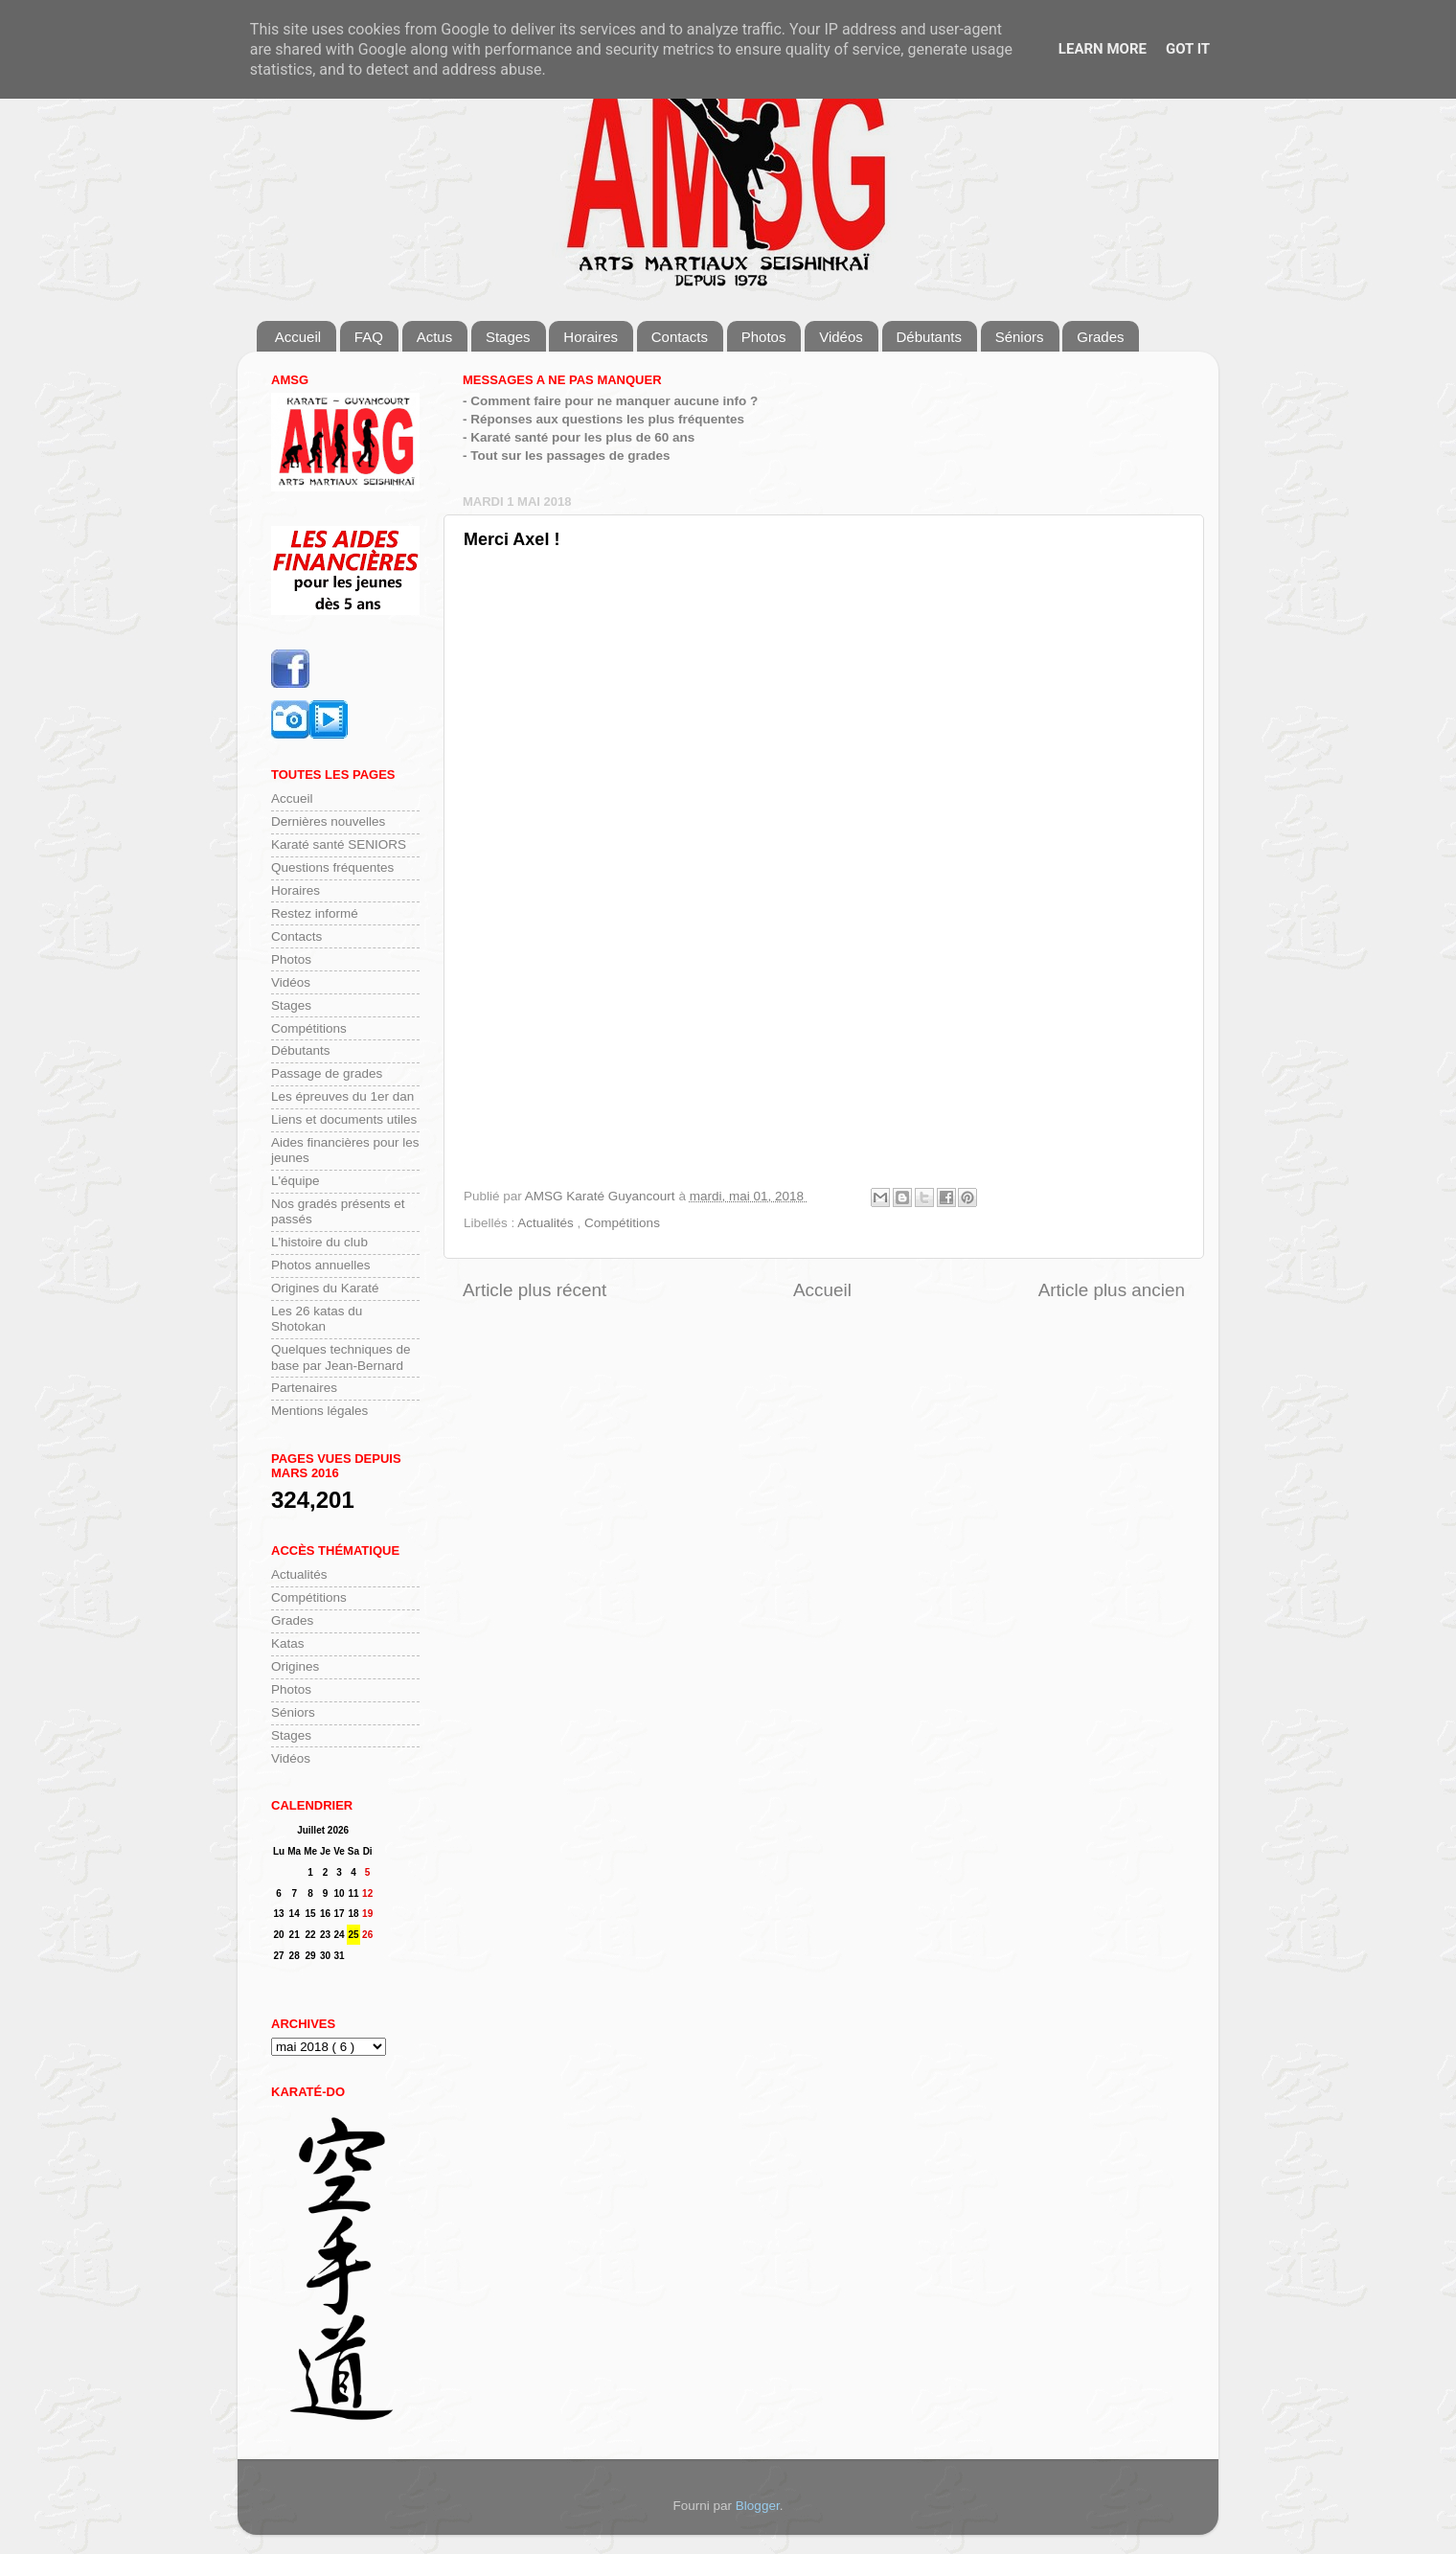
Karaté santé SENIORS (338, 844)
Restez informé (314, 913)
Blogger (758, 2505)
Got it (1188, 48)
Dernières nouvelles (328, 821)
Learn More (1102, 48)
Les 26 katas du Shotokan (316, 1319)
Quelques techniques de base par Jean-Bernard (341, 1357)
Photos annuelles (321, 1265)
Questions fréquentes (332, 867)
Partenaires (304, 1387)
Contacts (679, 337)
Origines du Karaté (325, 1288)
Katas (288, 1643)
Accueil (298, 337)
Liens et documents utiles (344, 1119)
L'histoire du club (319, 1242)
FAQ (368, 337)
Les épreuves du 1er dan (342, 1096)
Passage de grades (326, 1073)
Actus (435, 337)
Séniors (1019, 337)
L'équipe (295, 1181)
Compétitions (622, 1223)
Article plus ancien (1111, 1290)
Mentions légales (319, 1410)
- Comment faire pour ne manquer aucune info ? (610, 401)
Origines (295, 1666)
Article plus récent (534, 1290)
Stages (508, 337)
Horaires (590, 337)
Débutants (929, 337)
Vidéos (841, 337)
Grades (1100, 337)
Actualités (547, 1223)
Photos (763, 337)
